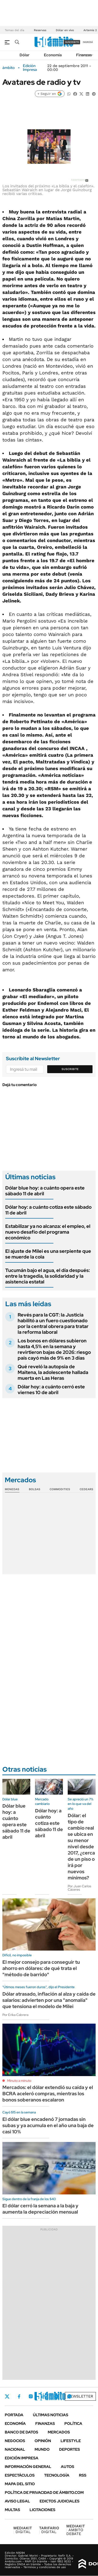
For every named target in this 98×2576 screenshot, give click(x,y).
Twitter (7, 2396)
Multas (12, 2509)
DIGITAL (22, 2530)
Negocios (15, 2440)
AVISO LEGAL (17, 2501)
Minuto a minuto (19, 2080)
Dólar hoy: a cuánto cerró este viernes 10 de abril (51, 1390)
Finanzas (84, 54)
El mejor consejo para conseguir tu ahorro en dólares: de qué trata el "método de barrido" (41, 1968)
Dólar (25, 54)
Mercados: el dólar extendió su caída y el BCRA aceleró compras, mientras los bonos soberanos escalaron (47, 2093)
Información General (28, 2466)
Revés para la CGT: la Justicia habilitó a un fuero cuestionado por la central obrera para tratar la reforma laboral (53, 1323)
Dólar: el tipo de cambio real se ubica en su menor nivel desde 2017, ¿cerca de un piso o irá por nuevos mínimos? (81, 1846)
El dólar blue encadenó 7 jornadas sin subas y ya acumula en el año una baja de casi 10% (48, 2125)
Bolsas (34, 1489)
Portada (14, 2414)
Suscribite (70, 1069)
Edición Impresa (21, 2458)
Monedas (12, 1489)
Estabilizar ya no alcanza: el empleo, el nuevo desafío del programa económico (47, 1232)
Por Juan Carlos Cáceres (79, 1888)
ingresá (88, 42)
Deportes (69, 2449)
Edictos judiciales (59, 2501)
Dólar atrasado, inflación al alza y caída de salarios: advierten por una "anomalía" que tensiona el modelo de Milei (49, 2000)
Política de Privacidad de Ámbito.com (44, 2492)
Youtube (56, 2396)
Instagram (31, 2396)
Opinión (43, 2440)
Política (73, 2423)
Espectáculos (20, 2475)
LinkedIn (43, 2396)
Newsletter (80, 2396)
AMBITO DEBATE (75, 2530)
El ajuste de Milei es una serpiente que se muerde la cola (48, 1254)
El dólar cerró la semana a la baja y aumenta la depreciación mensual (40, 2209)
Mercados (59, 2432)
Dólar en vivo (65, 30)
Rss (82, 2475)
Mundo (42, 2449)
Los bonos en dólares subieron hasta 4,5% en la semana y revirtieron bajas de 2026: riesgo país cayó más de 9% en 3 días (54, 1349)
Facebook (19, 2396)
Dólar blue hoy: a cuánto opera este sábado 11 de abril (45, 1191)
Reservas (40, 30)
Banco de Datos (21, 2432)
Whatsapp (69, 2396)
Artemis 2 (90, 30)
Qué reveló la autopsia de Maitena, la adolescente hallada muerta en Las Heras (53, 1372)
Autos (67, 2466)
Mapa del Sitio (20, 2483)
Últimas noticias (50, 2414)
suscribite (72, 42)
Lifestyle (71, 2440)
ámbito (8, 68)
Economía (53, 54)
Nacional (15, 2449)
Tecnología (56, 2475)
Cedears (86, 1489)
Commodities (60, 1489)
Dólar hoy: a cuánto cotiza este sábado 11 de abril (48, 1210)
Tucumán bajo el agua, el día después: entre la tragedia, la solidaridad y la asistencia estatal (47, 1276)
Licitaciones (42, 2509)
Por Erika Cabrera (15, 2015)
